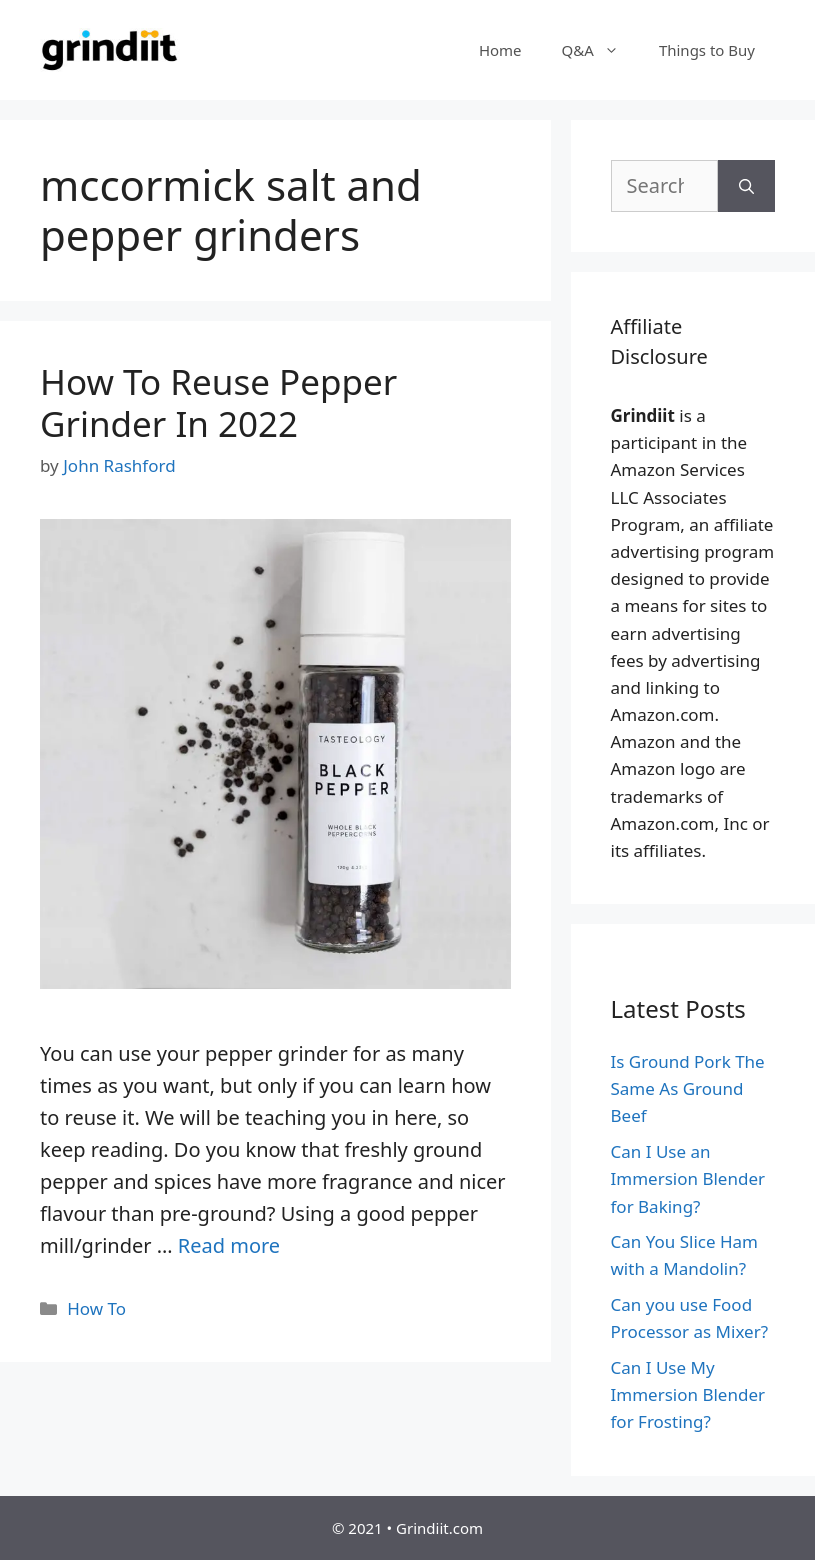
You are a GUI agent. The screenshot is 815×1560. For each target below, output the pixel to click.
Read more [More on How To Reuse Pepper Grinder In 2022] (229, 1245)
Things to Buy (707, 50)
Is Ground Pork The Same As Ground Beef (688, 1088)
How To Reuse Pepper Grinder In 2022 (218, 402)
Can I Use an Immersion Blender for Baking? (688, 1178)
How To (96, 1308)
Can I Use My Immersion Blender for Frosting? (688, 1394)
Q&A (600, 50)
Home (500, 50)
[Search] (746, 186)
